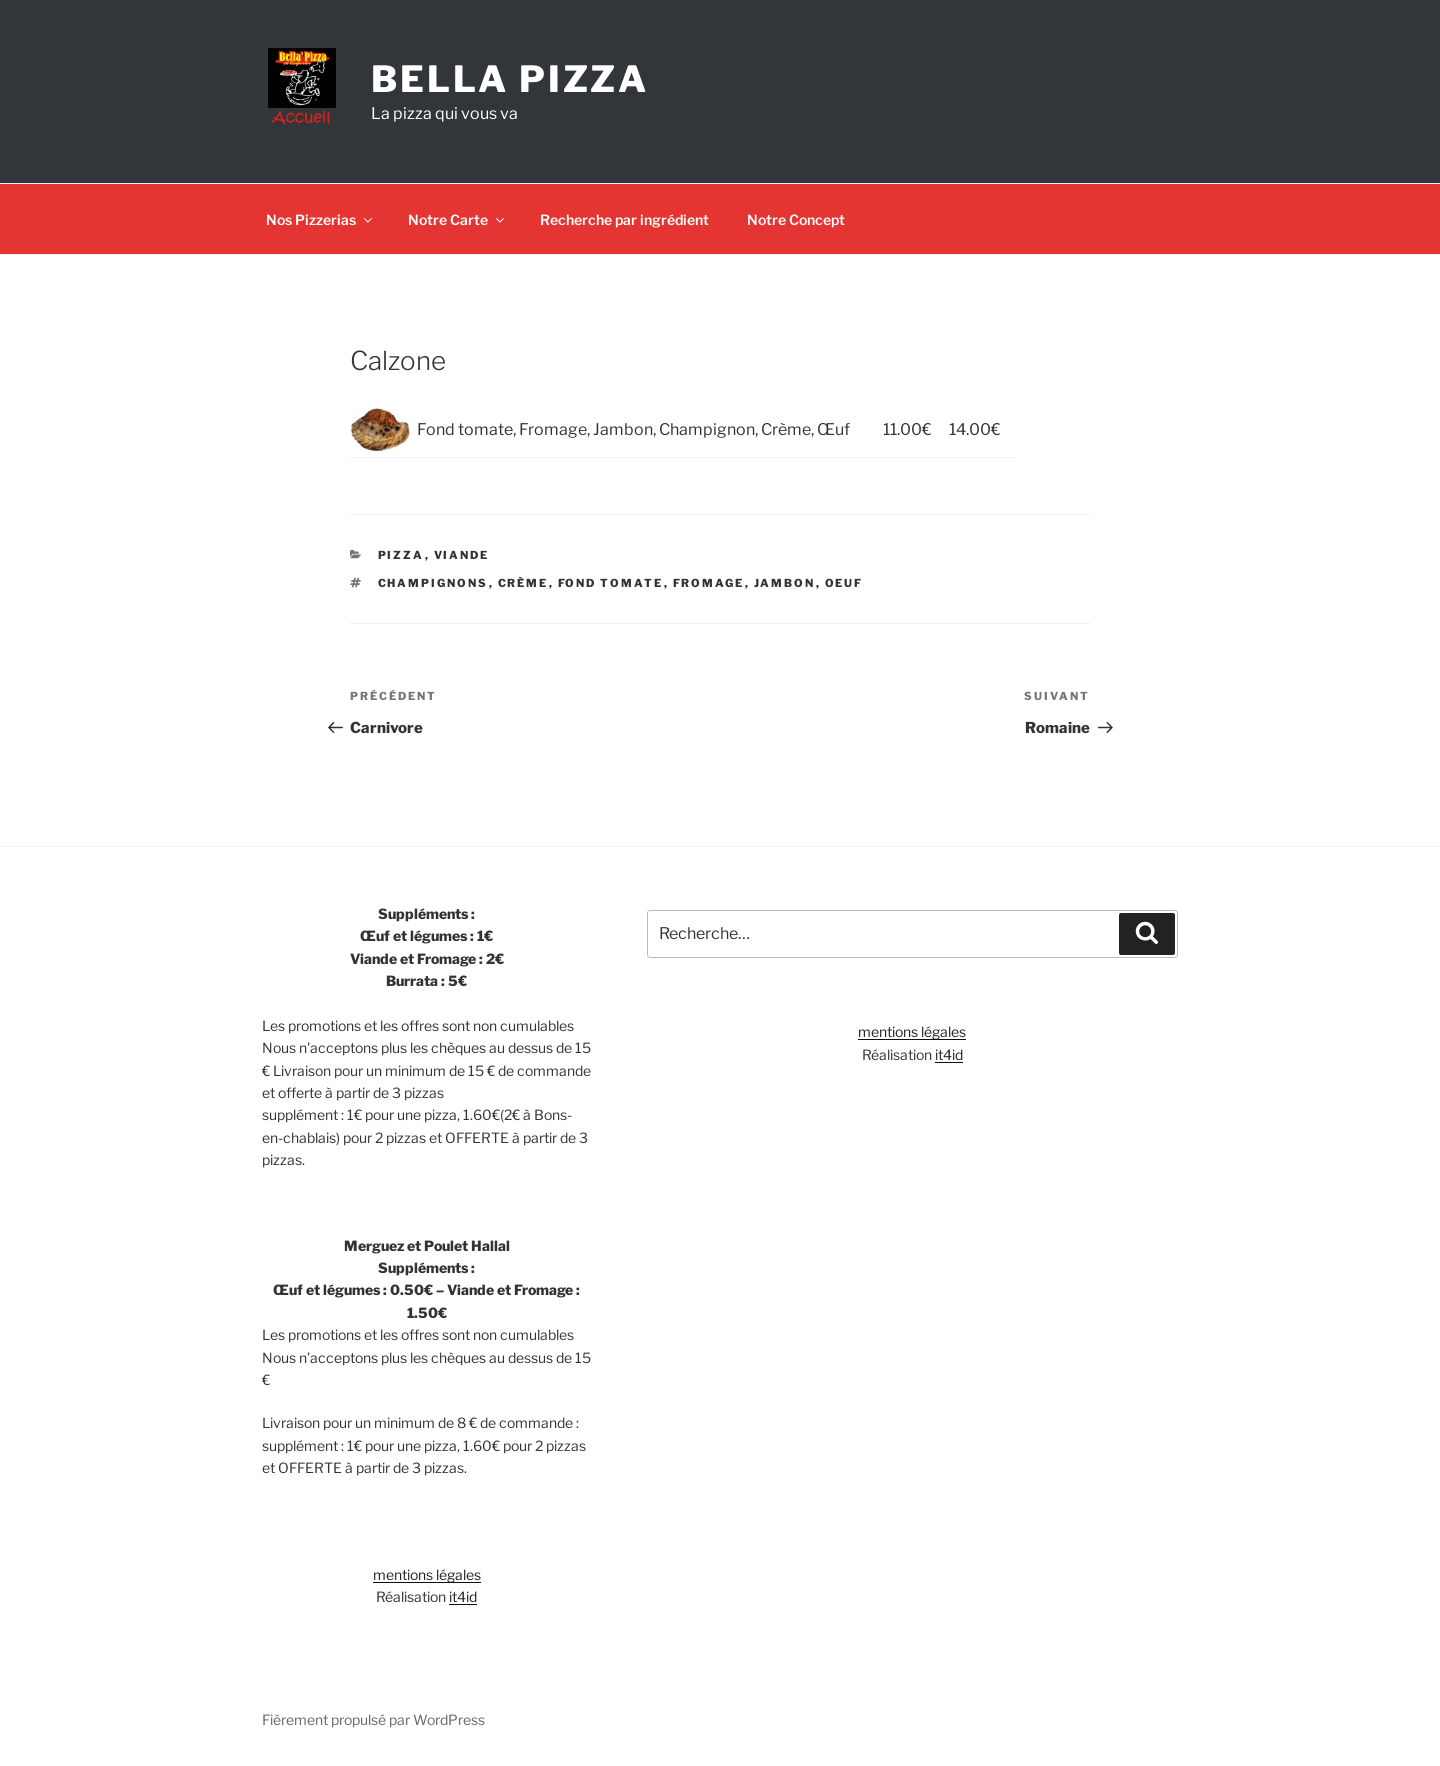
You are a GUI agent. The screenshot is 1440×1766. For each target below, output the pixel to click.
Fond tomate (611, 583)
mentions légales (427, 1574)
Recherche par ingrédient (624, 219)
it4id (463, 1596)
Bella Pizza (510, 79)
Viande (462, 555)
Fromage (709, 583)
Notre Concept (796, 219)
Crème (523, 583)
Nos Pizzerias (320, 219)
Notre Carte (457, 219)
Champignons (433, 583)
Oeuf (844, 583)
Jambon (785, 583)
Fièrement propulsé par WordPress (373, 1719)
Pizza (401, 555)
